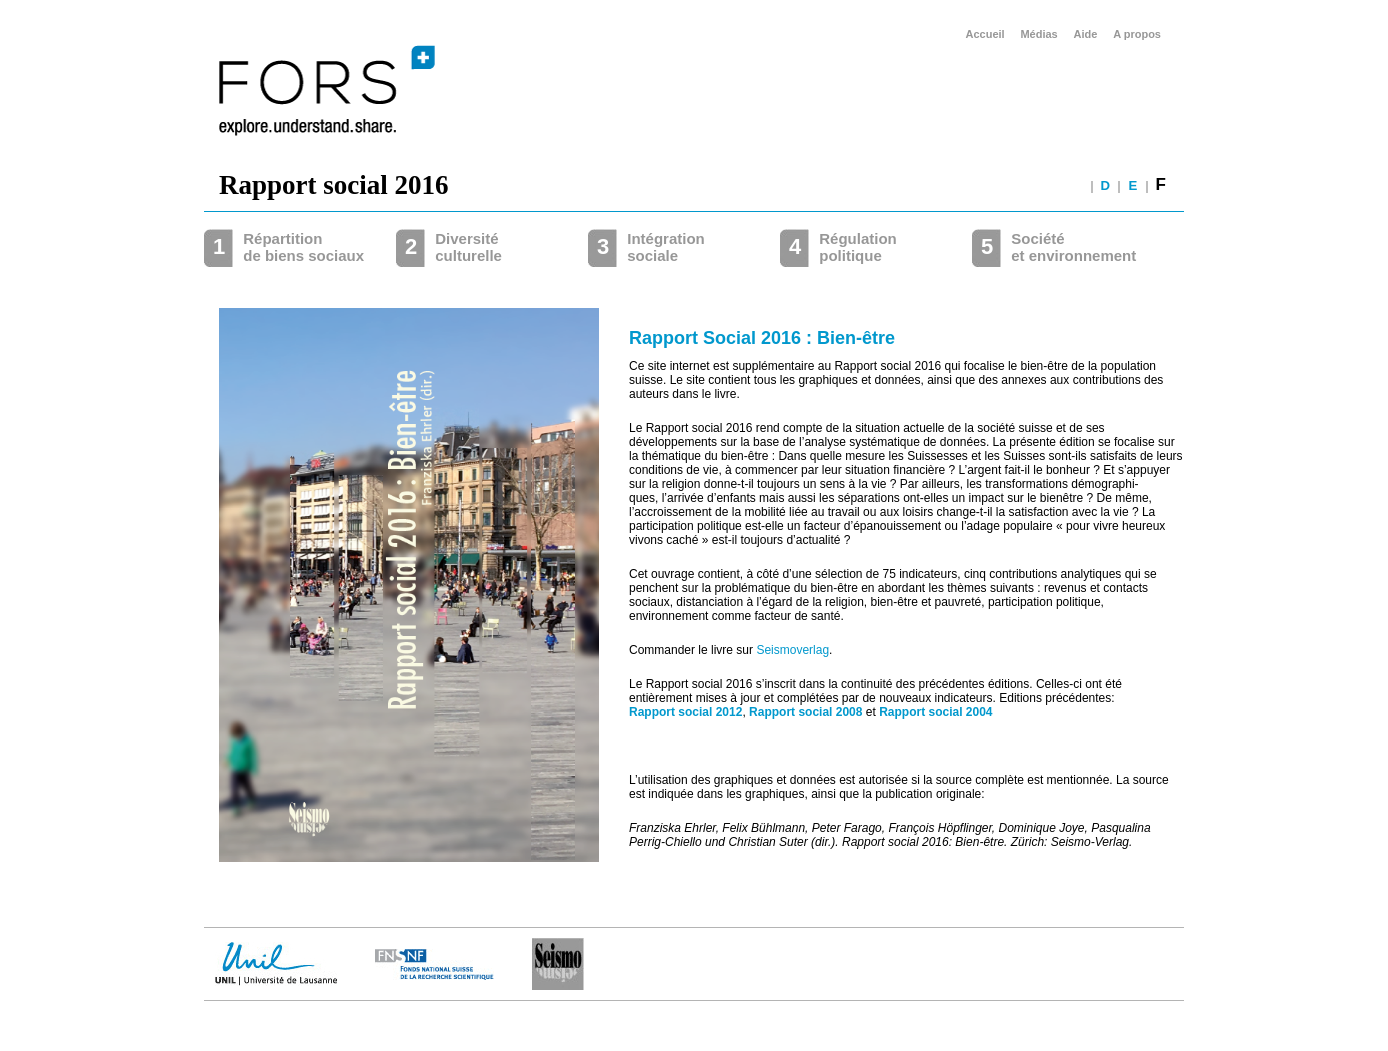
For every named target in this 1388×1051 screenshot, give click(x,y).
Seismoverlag (792, 650)
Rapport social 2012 (685, 712)
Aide (1086, 34)
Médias (1038, 34)
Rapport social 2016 (334, 185)
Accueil (985, 34)
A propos (1137, 34)
